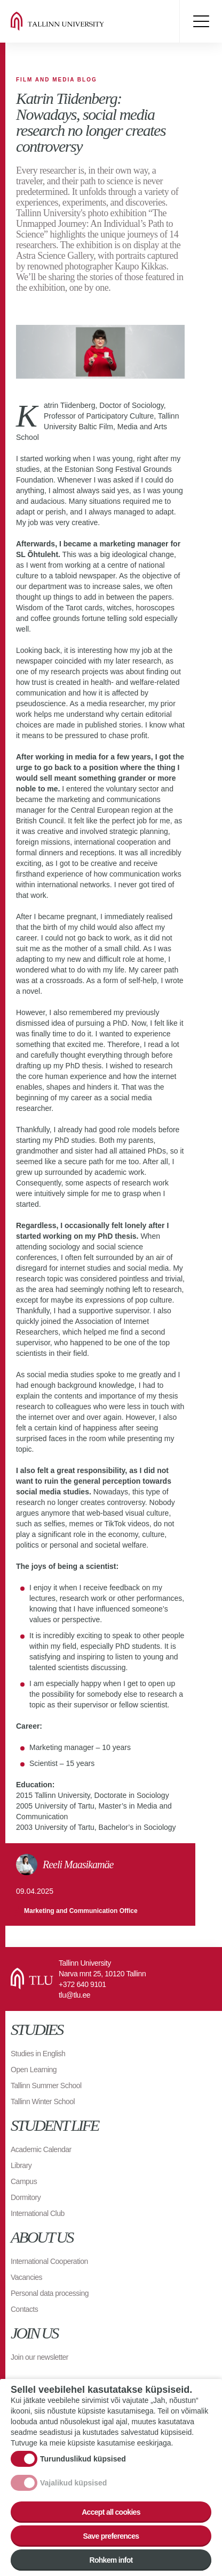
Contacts (24, 2309)
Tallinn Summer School (46, 2085)
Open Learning (34, 2069)
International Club (38, 2213)
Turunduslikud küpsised (83, 2459)
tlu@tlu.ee (74, 1995)
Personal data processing (50, 2293)
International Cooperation (49, 2261)
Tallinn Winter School (43, 2101)
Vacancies (26, 2277)
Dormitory (26, 2197)
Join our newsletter (39, 2357)
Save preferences (111, 2536)
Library (21, 2165)
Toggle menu (200, 21)
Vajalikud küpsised (73, 2483)
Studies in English (38, 2053)
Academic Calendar (41, 2149)
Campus (24, 2181)
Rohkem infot (110, 2560)
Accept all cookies (111, 2512)
